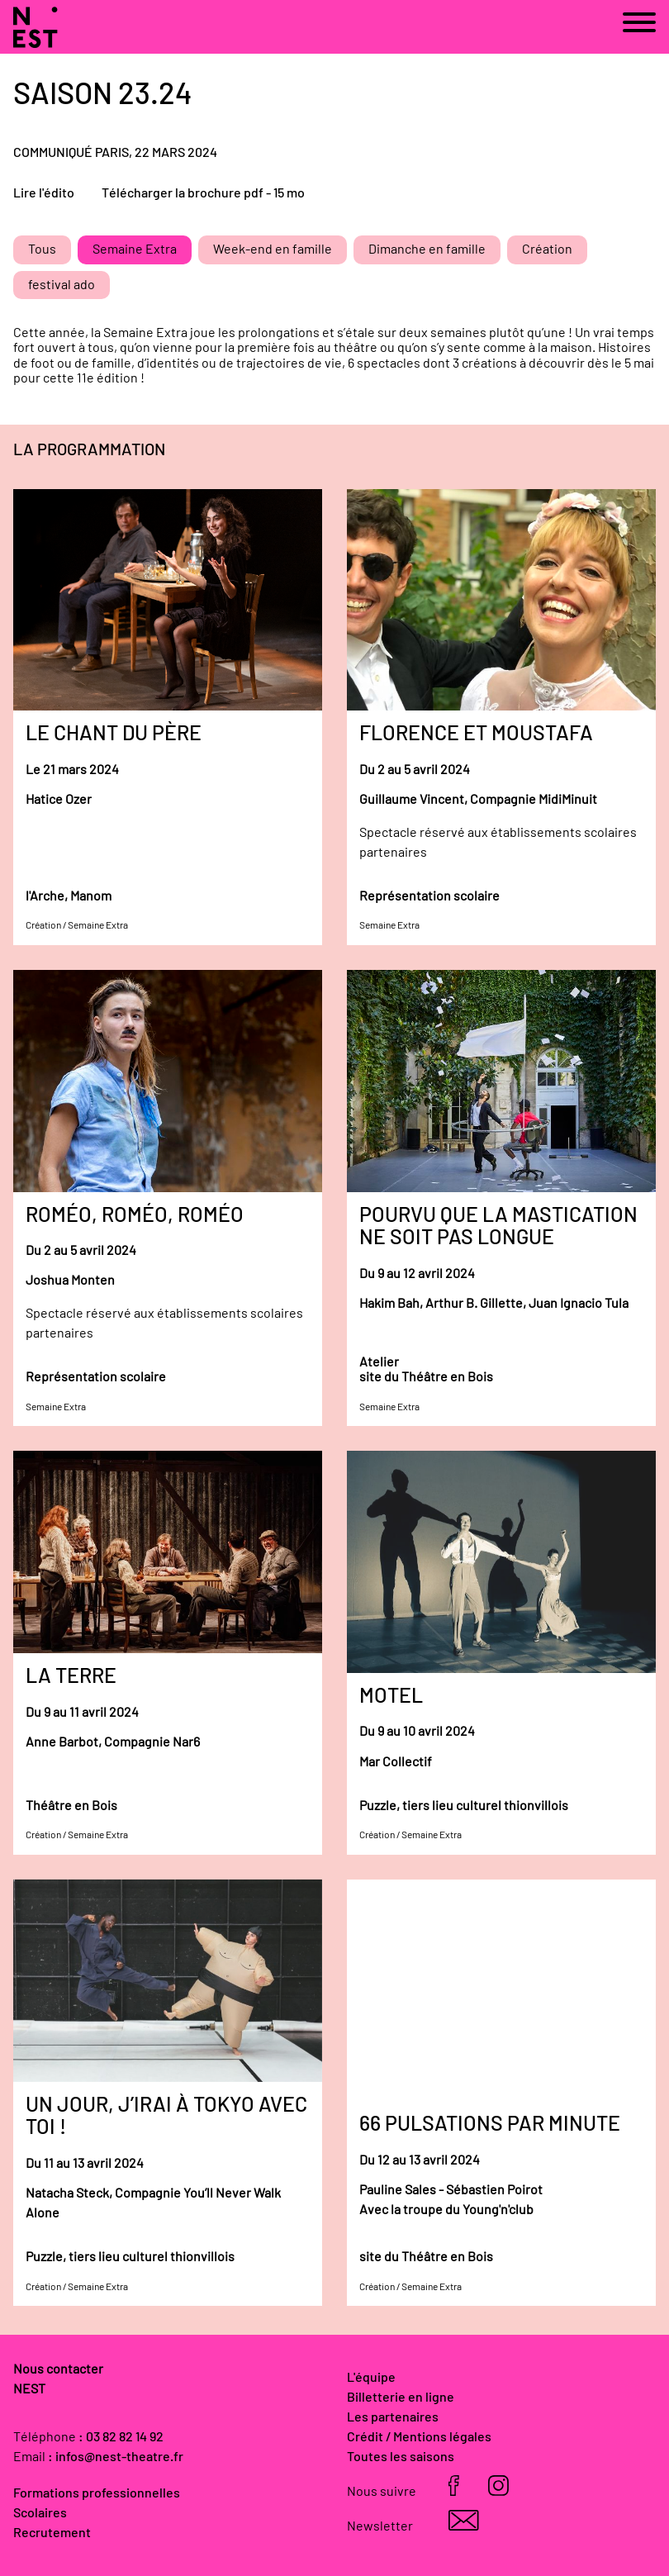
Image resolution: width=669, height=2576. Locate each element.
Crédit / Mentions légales (419, 2437)
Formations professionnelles (96, 2493)
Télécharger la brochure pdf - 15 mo (203, 193)
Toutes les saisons (400, 2457)
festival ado (61, 285)
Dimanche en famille (427, 249)
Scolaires (40, 2513)
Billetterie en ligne (400, 2397)
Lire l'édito (43, 193)
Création (547, 249)
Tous (42, 249)
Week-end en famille (272, 249)
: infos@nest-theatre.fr (115, 2457)
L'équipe (371, 2377)
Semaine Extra (135, 249)
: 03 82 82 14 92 (121, 2437)
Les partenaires (393, 2417)
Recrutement (52, 2533)
